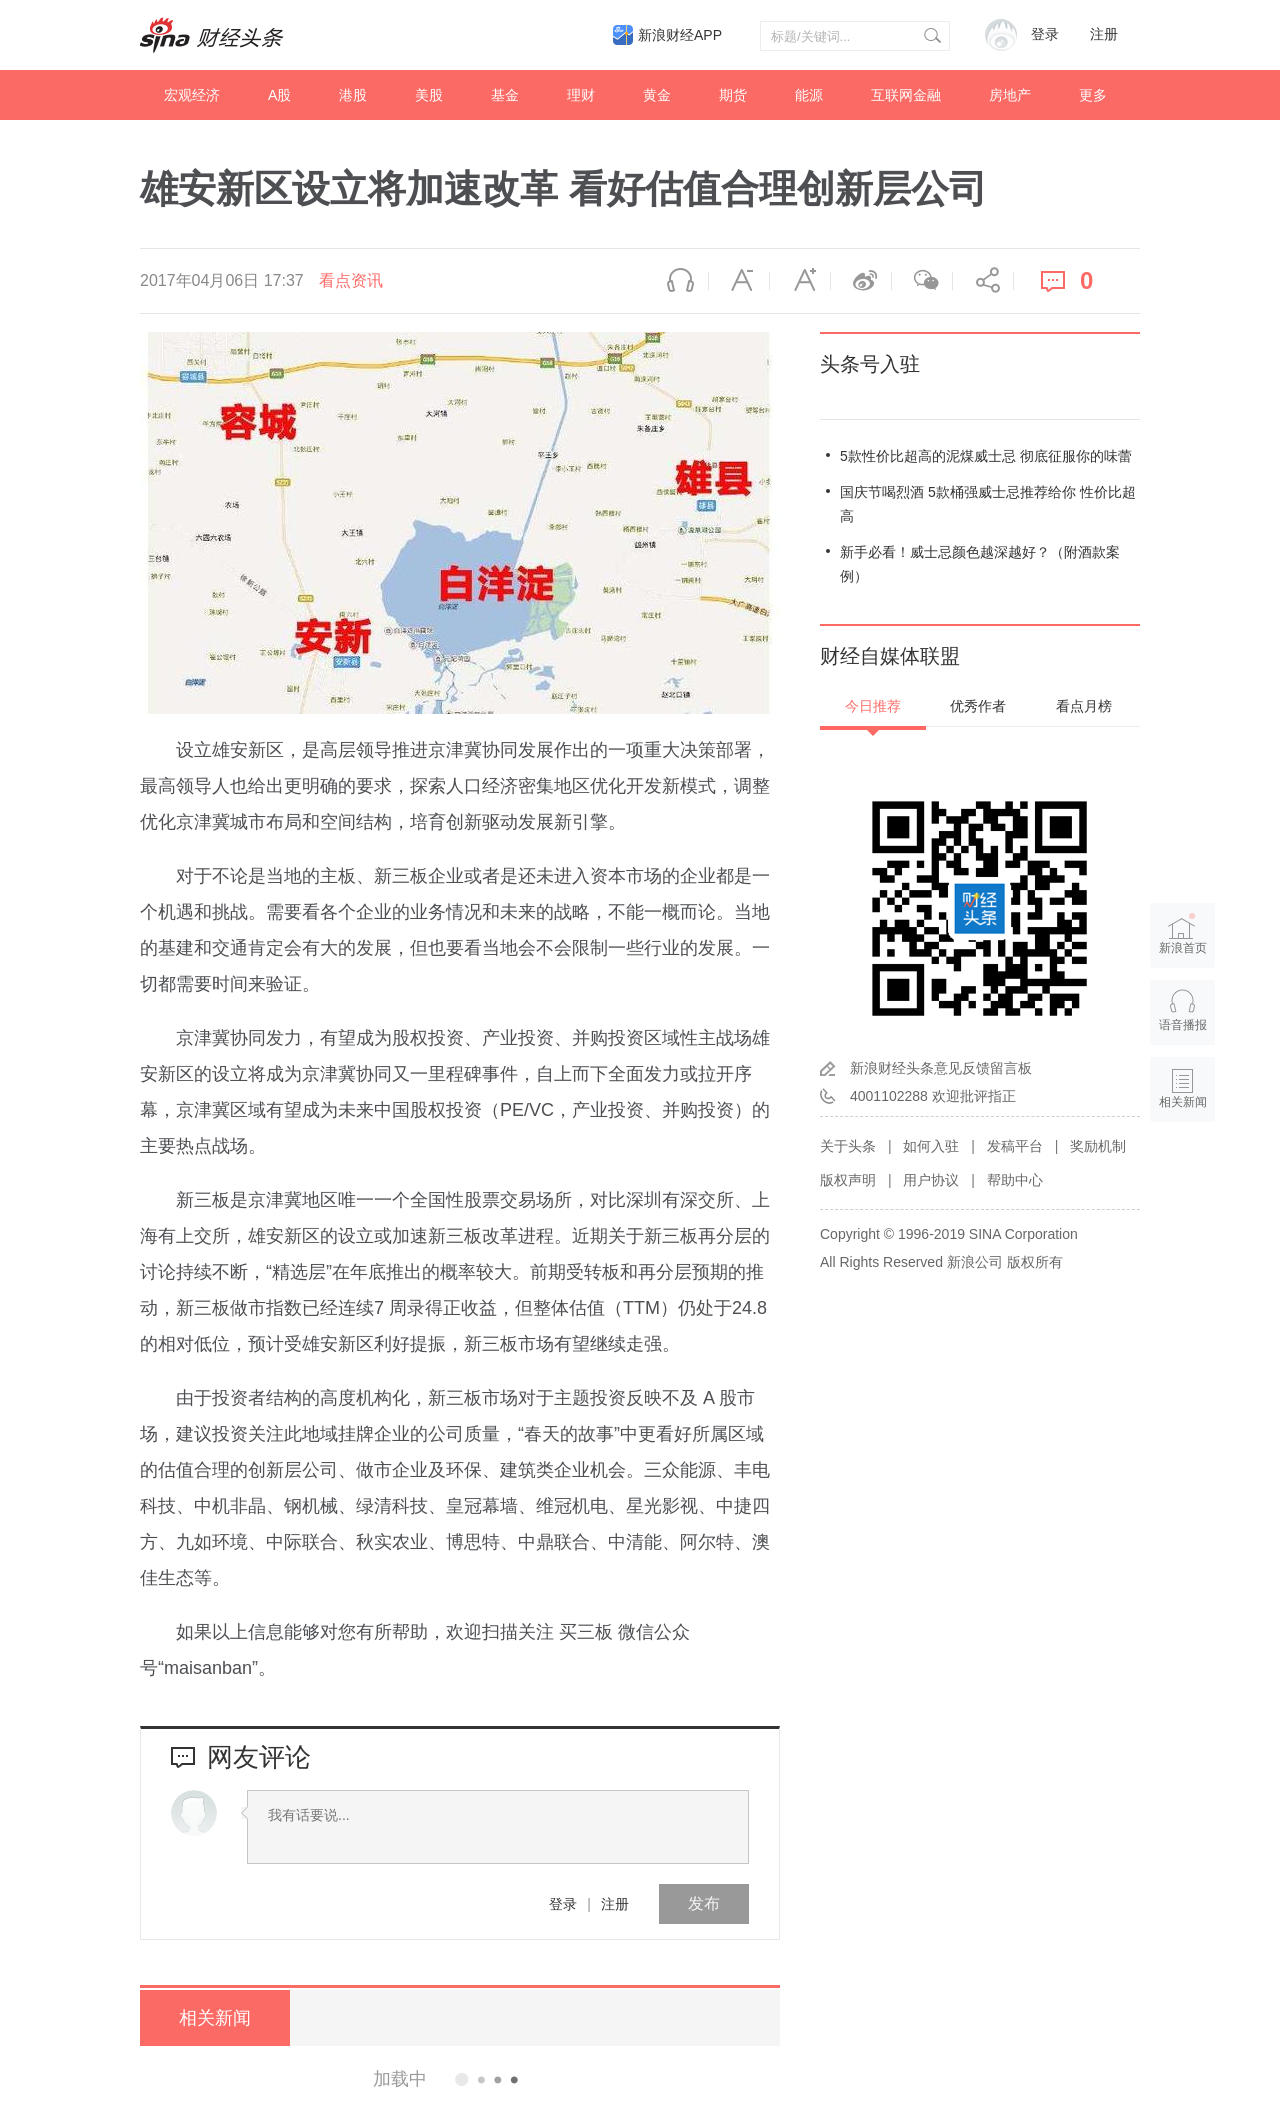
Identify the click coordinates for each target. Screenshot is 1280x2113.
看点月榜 (1084, 706)
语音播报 (678, 281)
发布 (704, 1903)
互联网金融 (906, 95)
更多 (1093, 95)
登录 (563, 1904)
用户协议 (931, 1180)
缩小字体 (739, 281)
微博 (861, 281)
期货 (733, 95)
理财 (581, 95)
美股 (429, 95)
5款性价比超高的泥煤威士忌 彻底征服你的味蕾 (986, 456)
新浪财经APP (680, 35)
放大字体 (800, 281)
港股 (353, 95)
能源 (809, 95)
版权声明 (848, 1180)
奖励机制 (1098, 1146)
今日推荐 (873, 706)
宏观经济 (192, 95)
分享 (983, 281)
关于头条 (848, 1146)
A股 (279, 95)
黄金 (657, 95)
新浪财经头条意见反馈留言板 (941, 1068)
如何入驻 (931, 1146)
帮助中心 (1015, 1180)
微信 (922, 281)
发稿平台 (1015, 1146)
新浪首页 (1183, 933)
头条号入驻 (870, 364)
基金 (505, 95)
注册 (1104, 34)
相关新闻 (215, 2018)
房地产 (1010, 95)
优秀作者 (978, 706)
